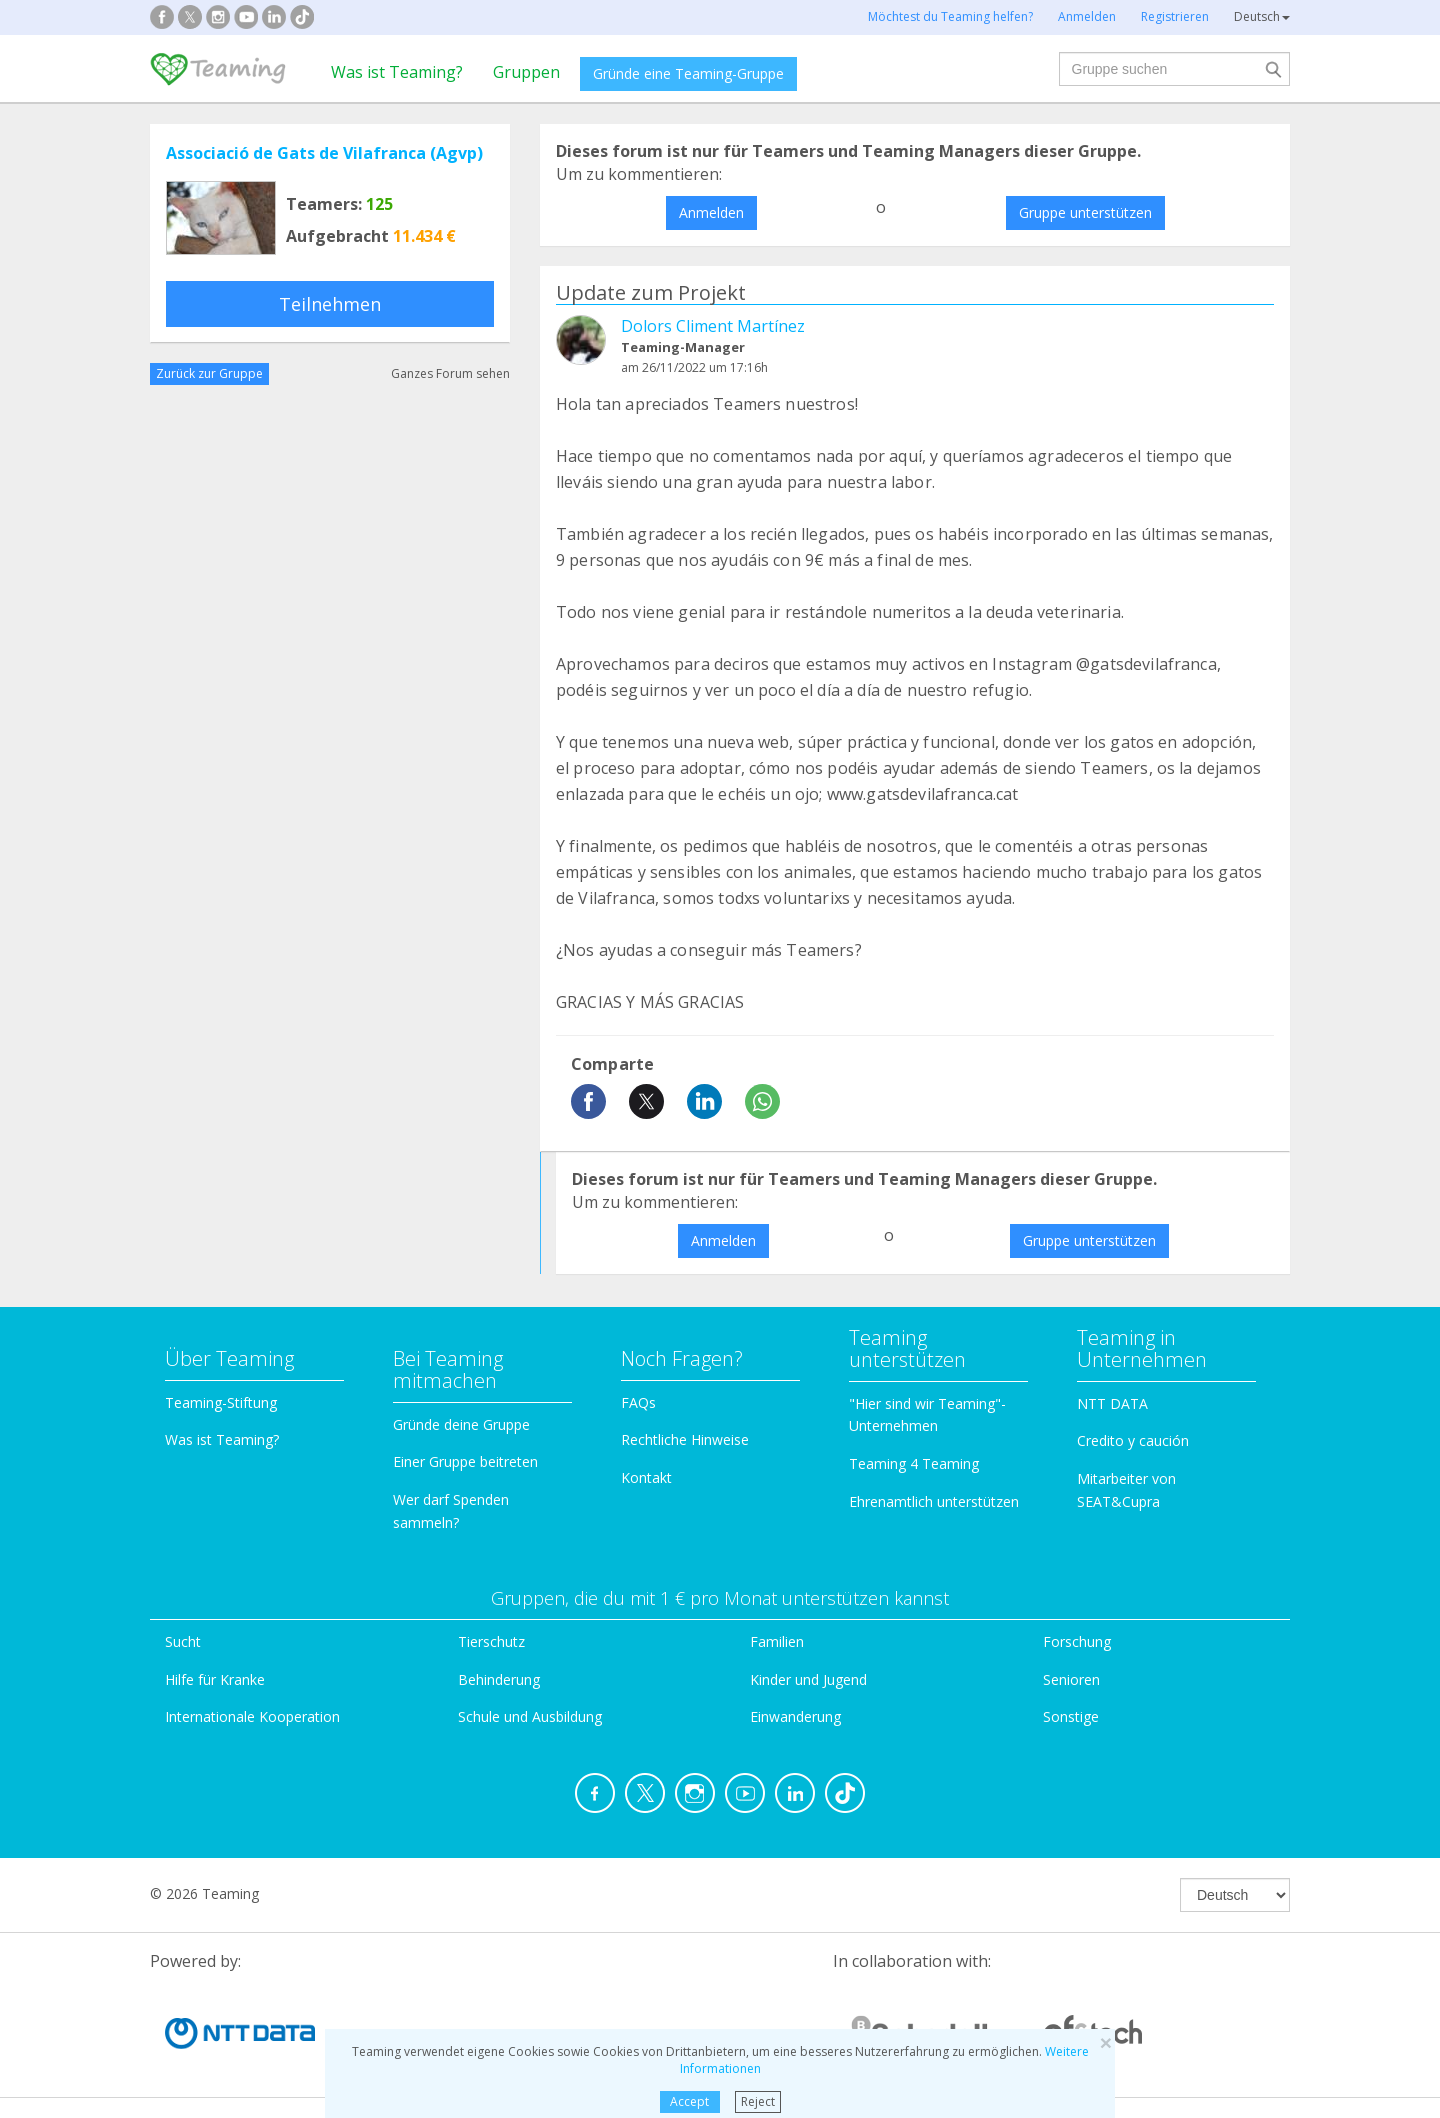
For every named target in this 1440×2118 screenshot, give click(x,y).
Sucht (183, 1641)
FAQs (638, 1402)
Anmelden (711, 212)
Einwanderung (795, 1716)
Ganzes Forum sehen (450, 373)
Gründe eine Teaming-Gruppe (688, 73)
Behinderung (499, 1679)
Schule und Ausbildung (530, 1716)
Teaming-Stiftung (221, 1402)
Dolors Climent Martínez (713, 326)
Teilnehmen (330, 304)
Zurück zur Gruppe (209, 373)
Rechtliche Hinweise (685, 1439)
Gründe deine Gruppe (461, 1424)
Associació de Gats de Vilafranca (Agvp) (324, 153)
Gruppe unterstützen (1085, 212)
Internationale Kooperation (252, 1716)
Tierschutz (491, 1641)
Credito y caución (1133, 1440)
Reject (758, 2101)
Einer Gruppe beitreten (465, 1461)
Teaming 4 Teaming (914, 1463)
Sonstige (1071, 1716)
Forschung (1077, 1641)
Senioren (1071, 1679)
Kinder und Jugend (808, 1679)
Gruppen (526, 72)
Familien (777, 1641)
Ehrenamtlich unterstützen (934, 1501)
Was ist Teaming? (397, 72)
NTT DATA (1112, 1403)
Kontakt (646, 1477)
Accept (689, 2101)
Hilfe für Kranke (215, 1679)
